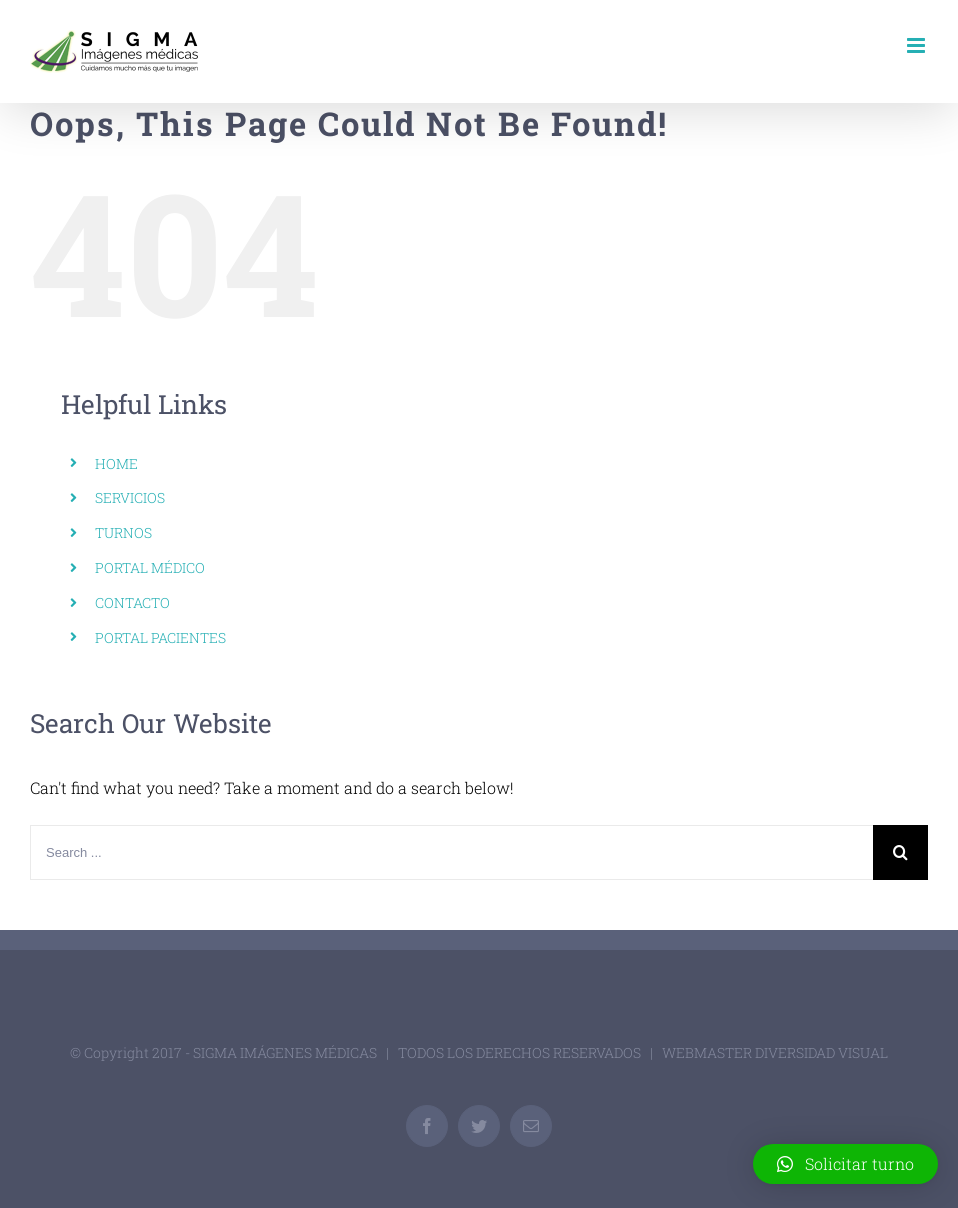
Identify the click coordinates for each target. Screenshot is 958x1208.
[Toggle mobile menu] (917, 45)
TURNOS (123, 532)
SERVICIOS (130, 497)
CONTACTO (132, 602)
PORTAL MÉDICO (150, 567)
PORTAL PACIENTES (160, 637)
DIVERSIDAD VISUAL (821, 1052)
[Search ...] (451, 852)
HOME (116, 463)
